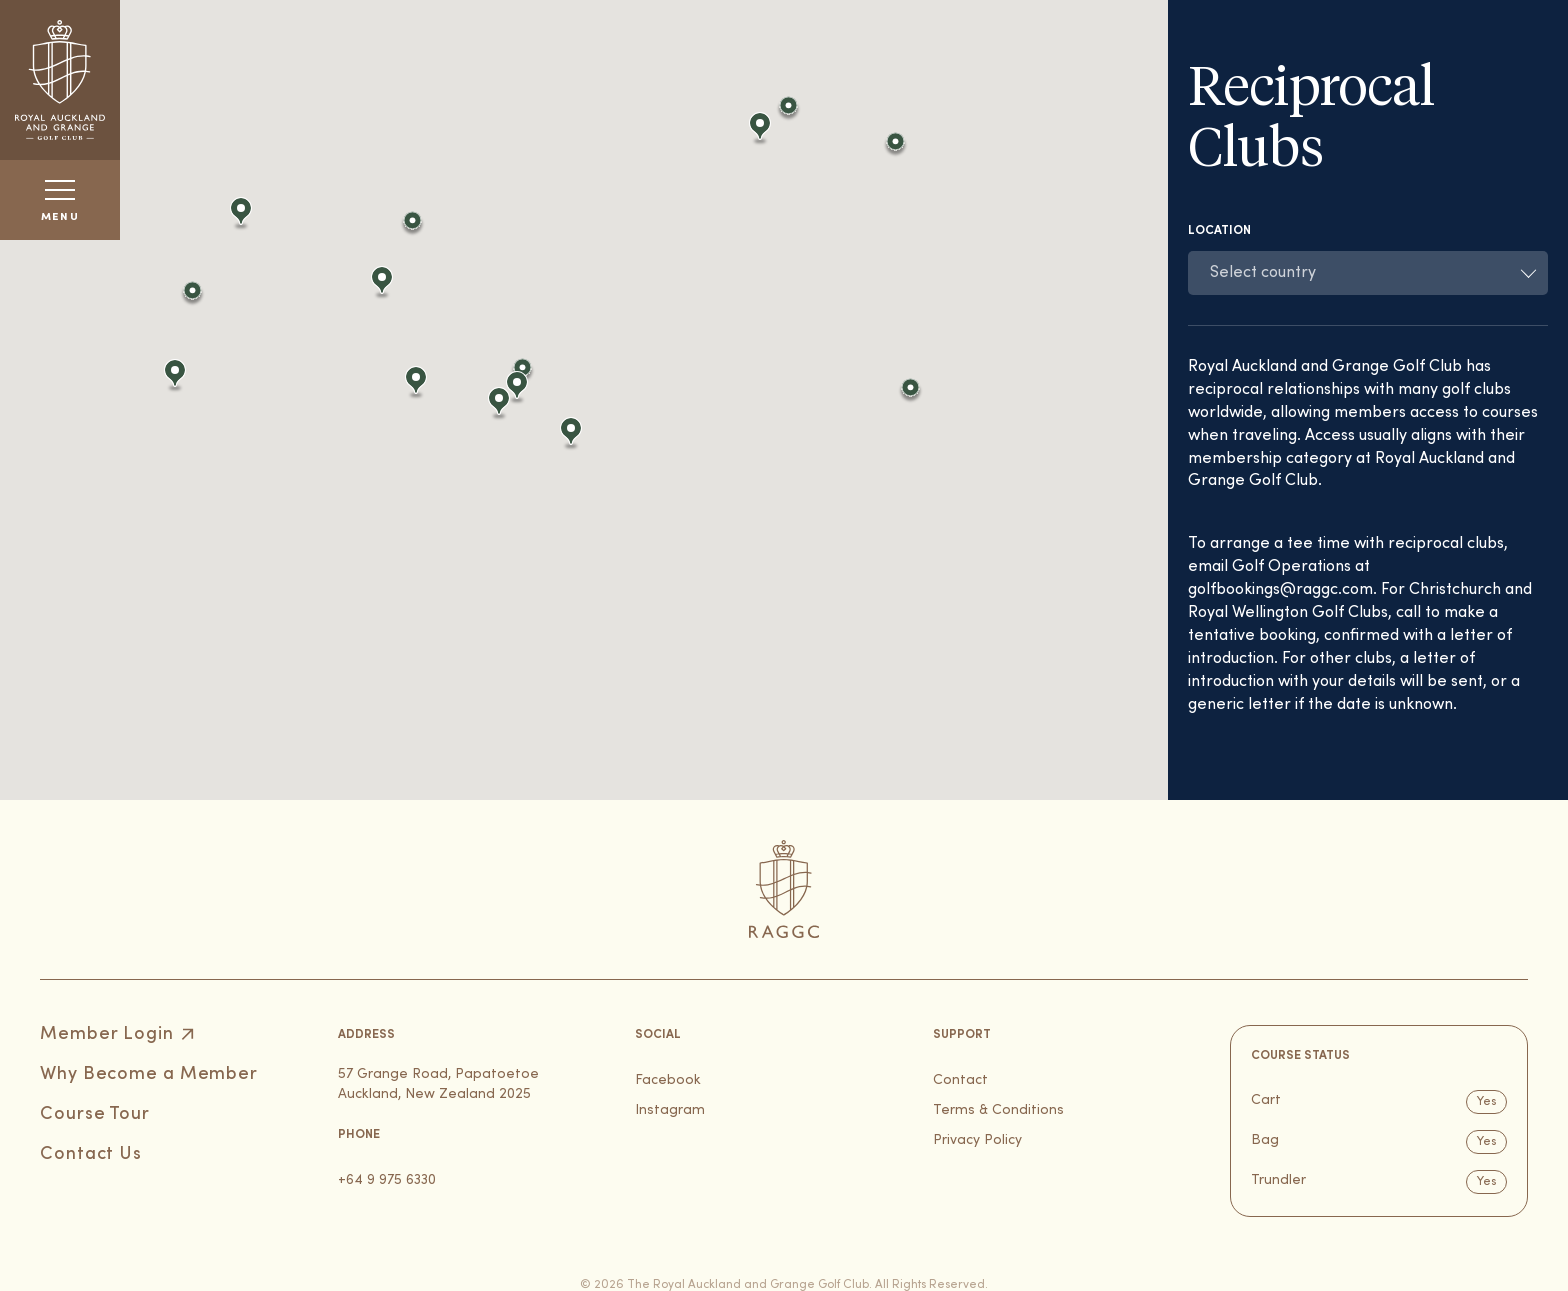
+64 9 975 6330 (387, 1180)
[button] (195, 296)
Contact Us (91, 1154)
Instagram (670, 1110)
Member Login (107, 1034)
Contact (960, 1080)
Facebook (668, 1080)
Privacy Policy (977, 1140)
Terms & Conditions (998, 1110)
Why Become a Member (149, 1074)
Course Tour (95, 1114)
